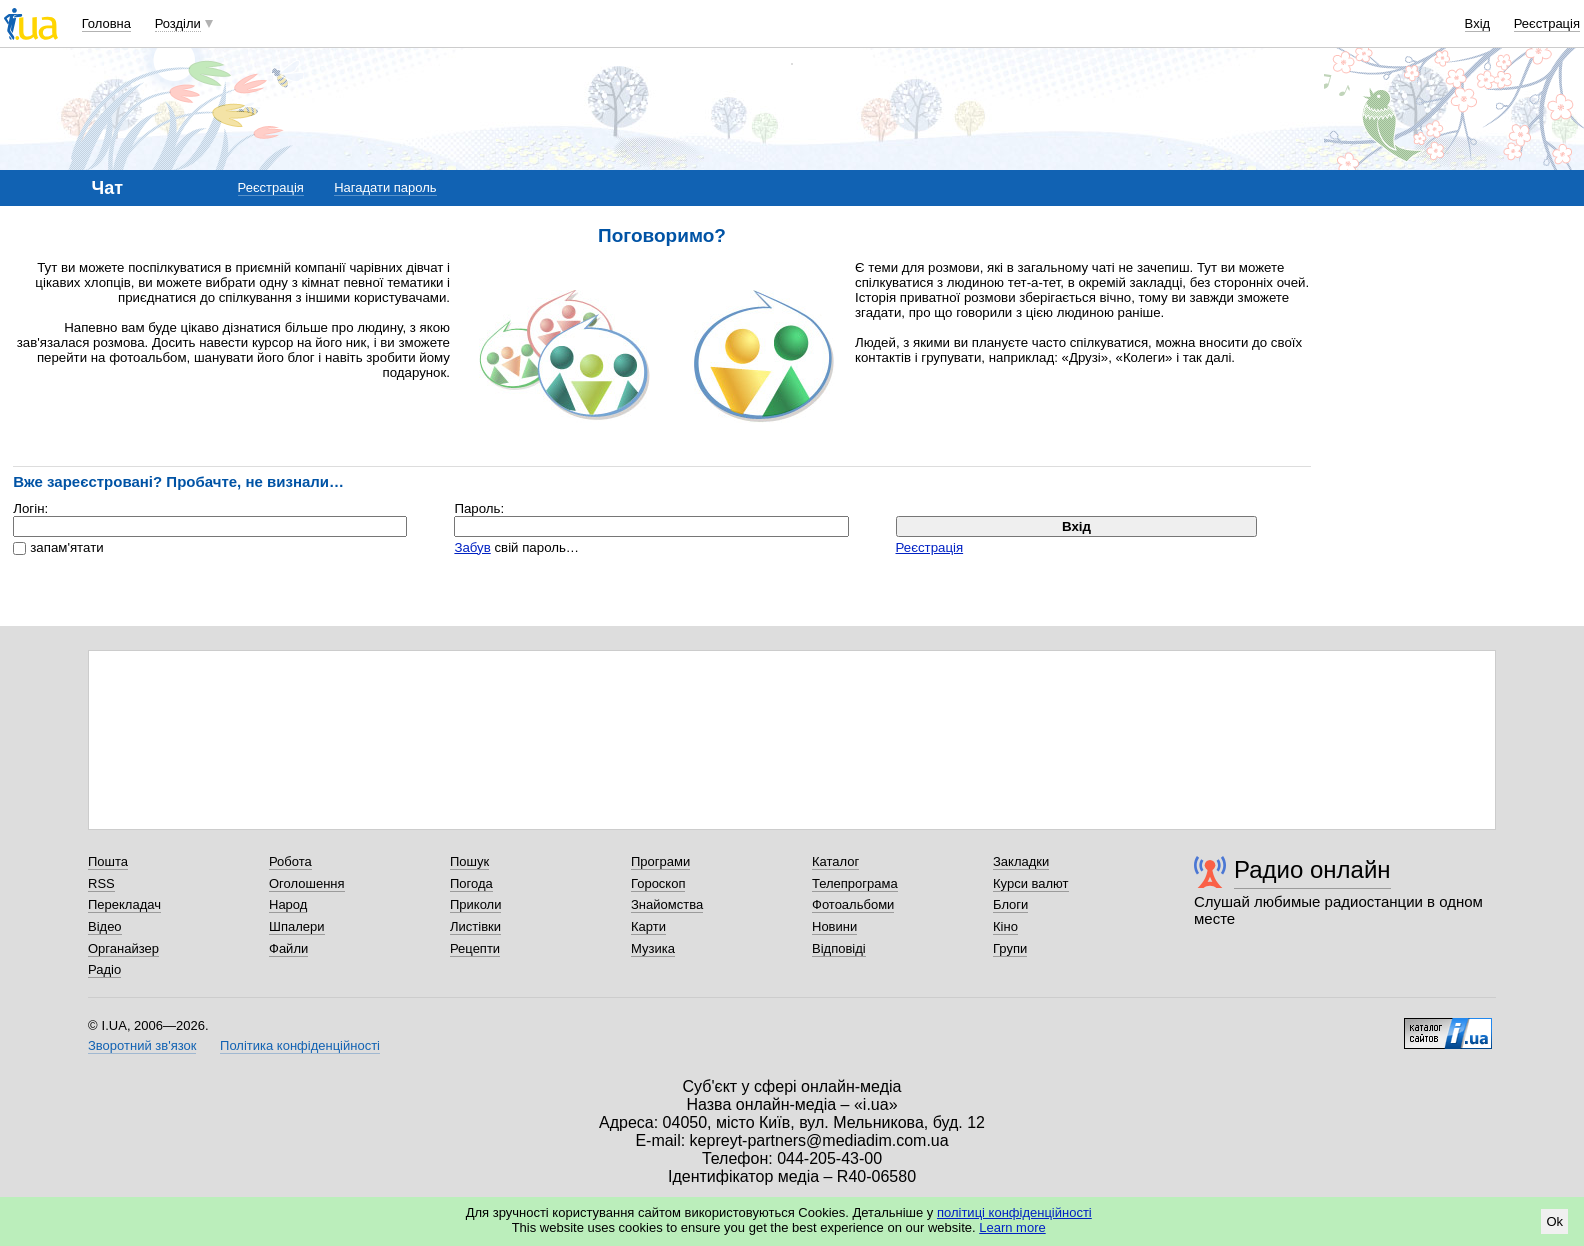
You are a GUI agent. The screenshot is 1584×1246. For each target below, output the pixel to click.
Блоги (1010, 904)
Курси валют (1031, 883)
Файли (288, 948)
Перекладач (124, 904)
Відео (105, 926)
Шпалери (297, 926)
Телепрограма (855, 883)
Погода (471, 883)
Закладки (1021, 861)
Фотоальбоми (853, 904)
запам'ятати (66, 547)
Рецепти (475, 948)
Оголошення (307, 883)
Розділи (178, 23)
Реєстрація (1547, 23)
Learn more (1012, 1227)
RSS (101, 883)
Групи (1010, 948)
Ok (1554, 1221)
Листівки (475, 926)
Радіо (104, 969)
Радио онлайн (1312, 869)
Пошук (469, 861)
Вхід (1478, 23)
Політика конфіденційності (300, 1045)
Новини (834, 926)
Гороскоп (658, 883)
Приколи (475, 904)
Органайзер (123, 948)
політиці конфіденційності (1014, 1212)
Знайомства (667, 904)
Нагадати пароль (385, 187)
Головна (106, 23)
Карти (648, 926)
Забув (472, 547)
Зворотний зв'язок (142, 1045)
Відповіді (839, 948)
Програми (660, 861)
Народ (288, 904)
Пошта (108, 861)
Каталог (835, 861)
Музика (653, 948)
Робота (290, 861)
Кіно (1005, 926)
